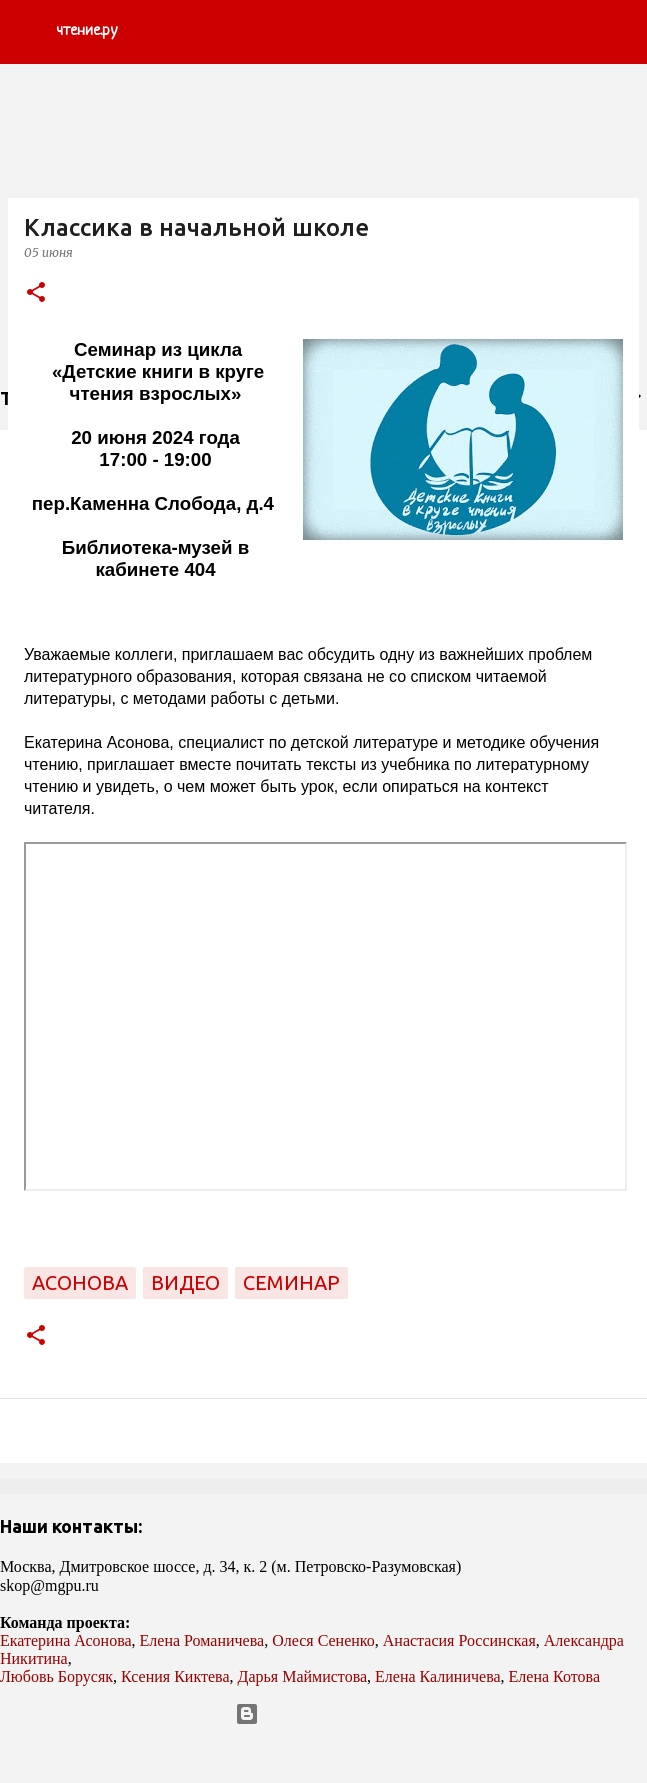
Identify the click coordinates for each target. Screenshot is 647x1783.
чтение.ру (86, 31)
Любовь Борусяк (56, 1676)
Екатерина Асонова (66, 1640)
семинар (291, 1282)
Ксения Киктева (175, 1676)
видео (185, 1282)
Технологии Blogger (323, 1714)
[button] (36, 293)
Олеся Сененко (323, 1640)
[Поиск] (619, 32)
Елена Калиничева (438, 1676)
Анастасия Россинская (459, 1640)
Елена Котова (554, 1676)
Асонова (80, 1282)
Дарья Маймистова (303, 1676)
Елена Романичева (202, 1640)
